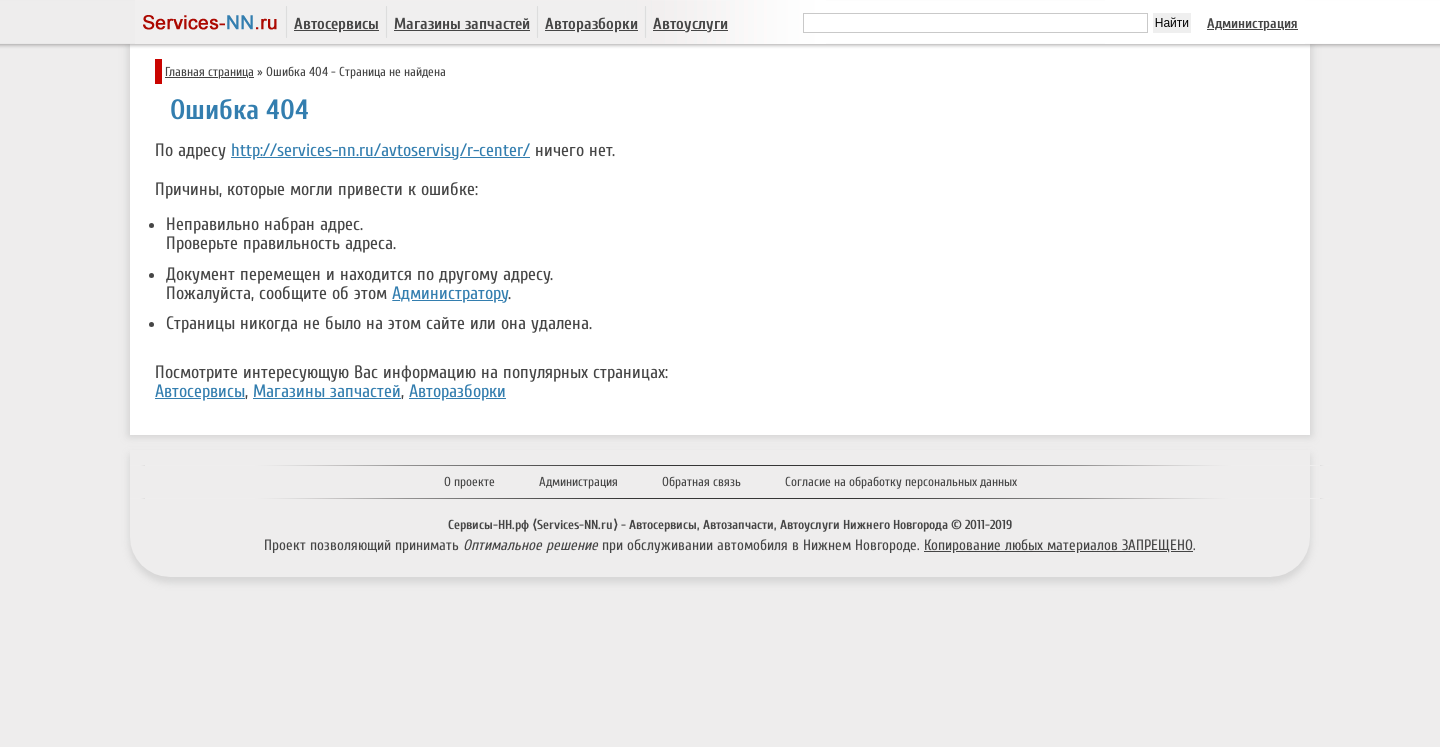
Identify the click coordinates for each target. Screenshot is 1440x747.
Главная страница (209, 71)
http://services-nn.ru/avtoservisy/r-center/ (380, 150)
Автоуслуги (690, 24)
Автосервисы (336, 24)
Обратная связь (701, 481)
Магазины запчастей (462, 24)
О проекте (469, 481)
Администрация (1252, 23)
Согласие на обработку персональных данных (901, 481)
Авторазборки (591, 24)
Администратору (450, 293)
